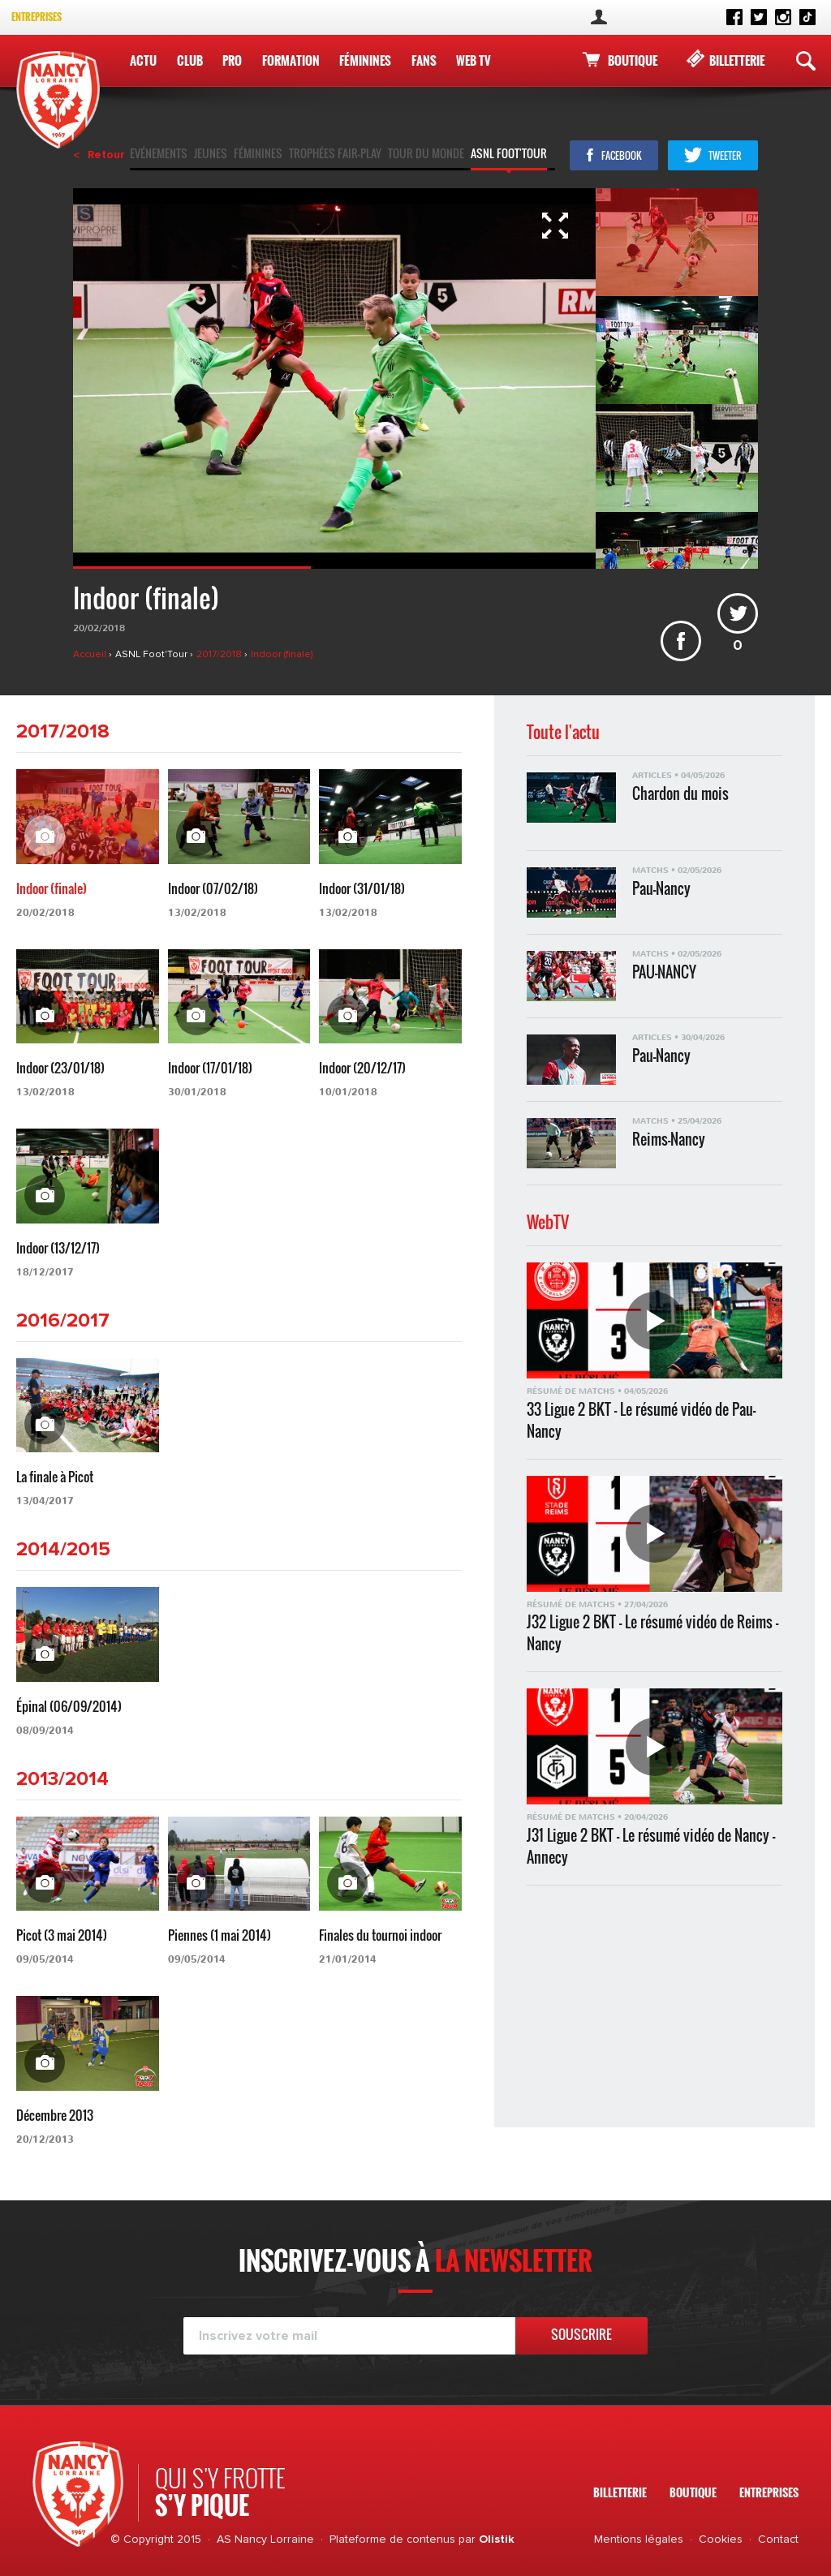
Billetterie (736, 60)
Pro (231, 60)
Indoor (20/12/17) (362, 1067)
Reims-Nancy (668, 1139)
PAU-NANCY (664, 972)
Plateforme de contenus (392, 2539)
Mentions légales (638, 2539)
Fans (422, 60)
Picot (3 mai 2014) (61, 1935)
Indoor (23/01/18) (60, 1067)
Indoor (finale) (282, 655)
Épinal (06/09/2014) (69, 1706)
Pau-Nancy (661, 889)
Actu (143, 60)
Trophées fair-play (335, 154)
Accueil (91, 655)
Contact (778, 2539)
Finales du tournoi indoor (380, 1935)
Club (189, 60)
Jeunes (210, 154)
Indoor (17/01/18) (210, 1067)
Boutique (632, 60)
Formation (289, 60)
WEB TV (471, 60)
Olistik (497, 2539)
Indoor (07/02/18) (213, 888)
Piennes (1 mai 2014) (219, 1935)
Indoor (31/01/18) (362, 888)
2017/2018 (220, 655)
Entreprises (36, 17)
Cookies (721, 2539)
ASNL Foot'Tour (509, 154)
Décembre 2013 (54, 2115)
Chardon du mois (680, 794)
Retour (106, 155)
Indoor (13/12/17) (58, 1248)
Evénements (158, 154)
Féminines (364, 60)
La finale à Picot (54, 1476)
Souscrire (581, 2334)
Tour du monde (426, 154)
